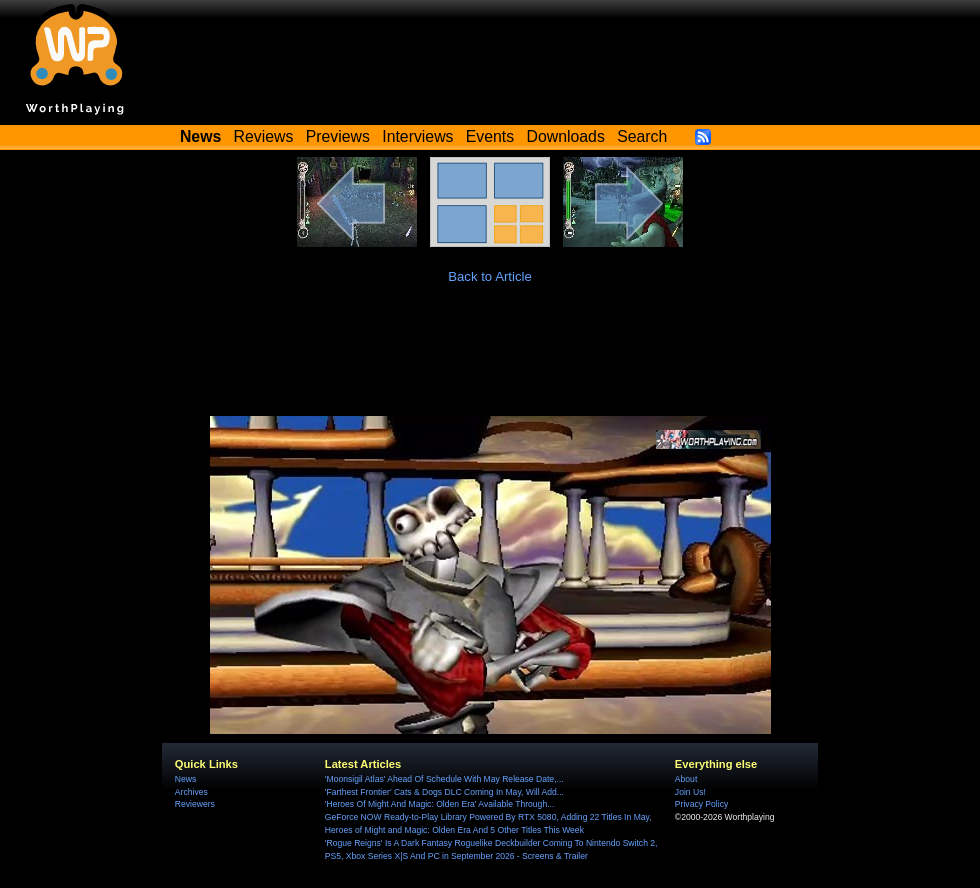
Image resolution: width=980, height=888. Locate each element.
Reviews (264, 136)
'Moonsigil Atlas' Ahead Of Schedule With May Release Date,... (444, 779)
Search (642, 136)
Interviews (417, 136)
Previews (338, 136)
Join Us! (690, 792)
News (185, 779)
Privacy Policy (701, 804)
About (686, 779)
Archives (191, 792)
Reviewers (195, 804)
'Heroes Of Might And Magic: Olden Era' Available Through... (439, 804)
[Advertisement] (490, 361)
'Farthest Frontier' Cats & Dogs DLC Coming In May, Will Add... (444, 792)
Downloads (566, 136)
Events (490, 136)
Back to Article (490, 276)
